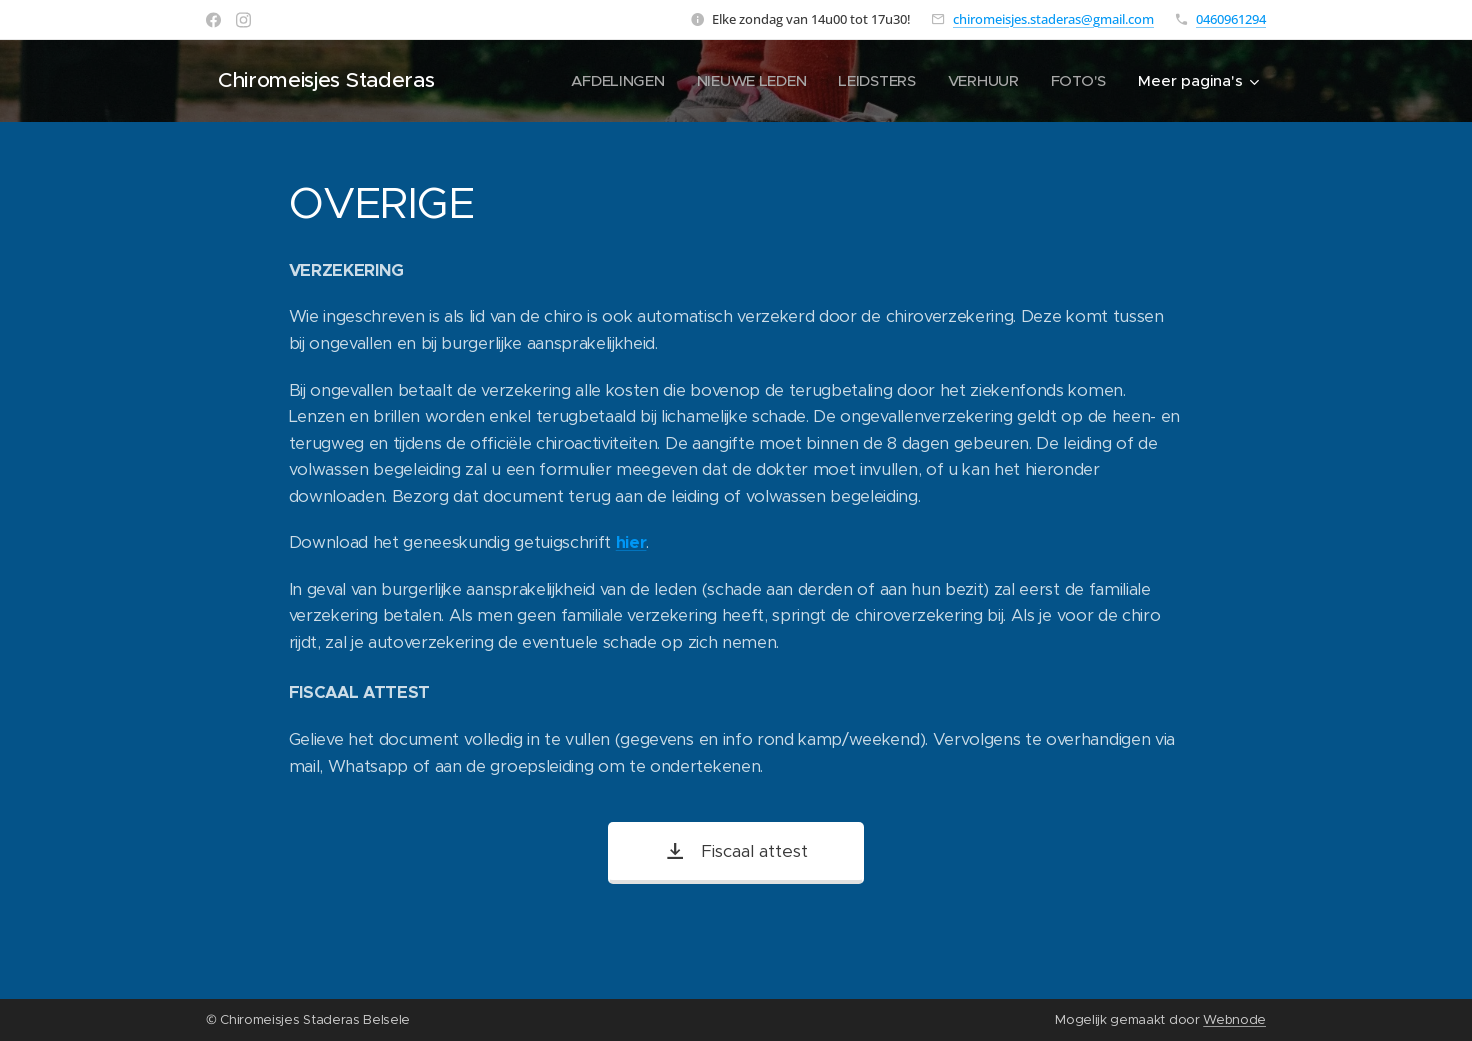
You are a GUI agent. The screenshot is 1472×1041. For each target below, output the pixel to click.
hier (631, 542)
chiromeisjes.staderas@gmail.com (1053, 19)
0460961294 (1231, 19)
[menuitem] (612, 81)
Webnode (1234, 1019)
